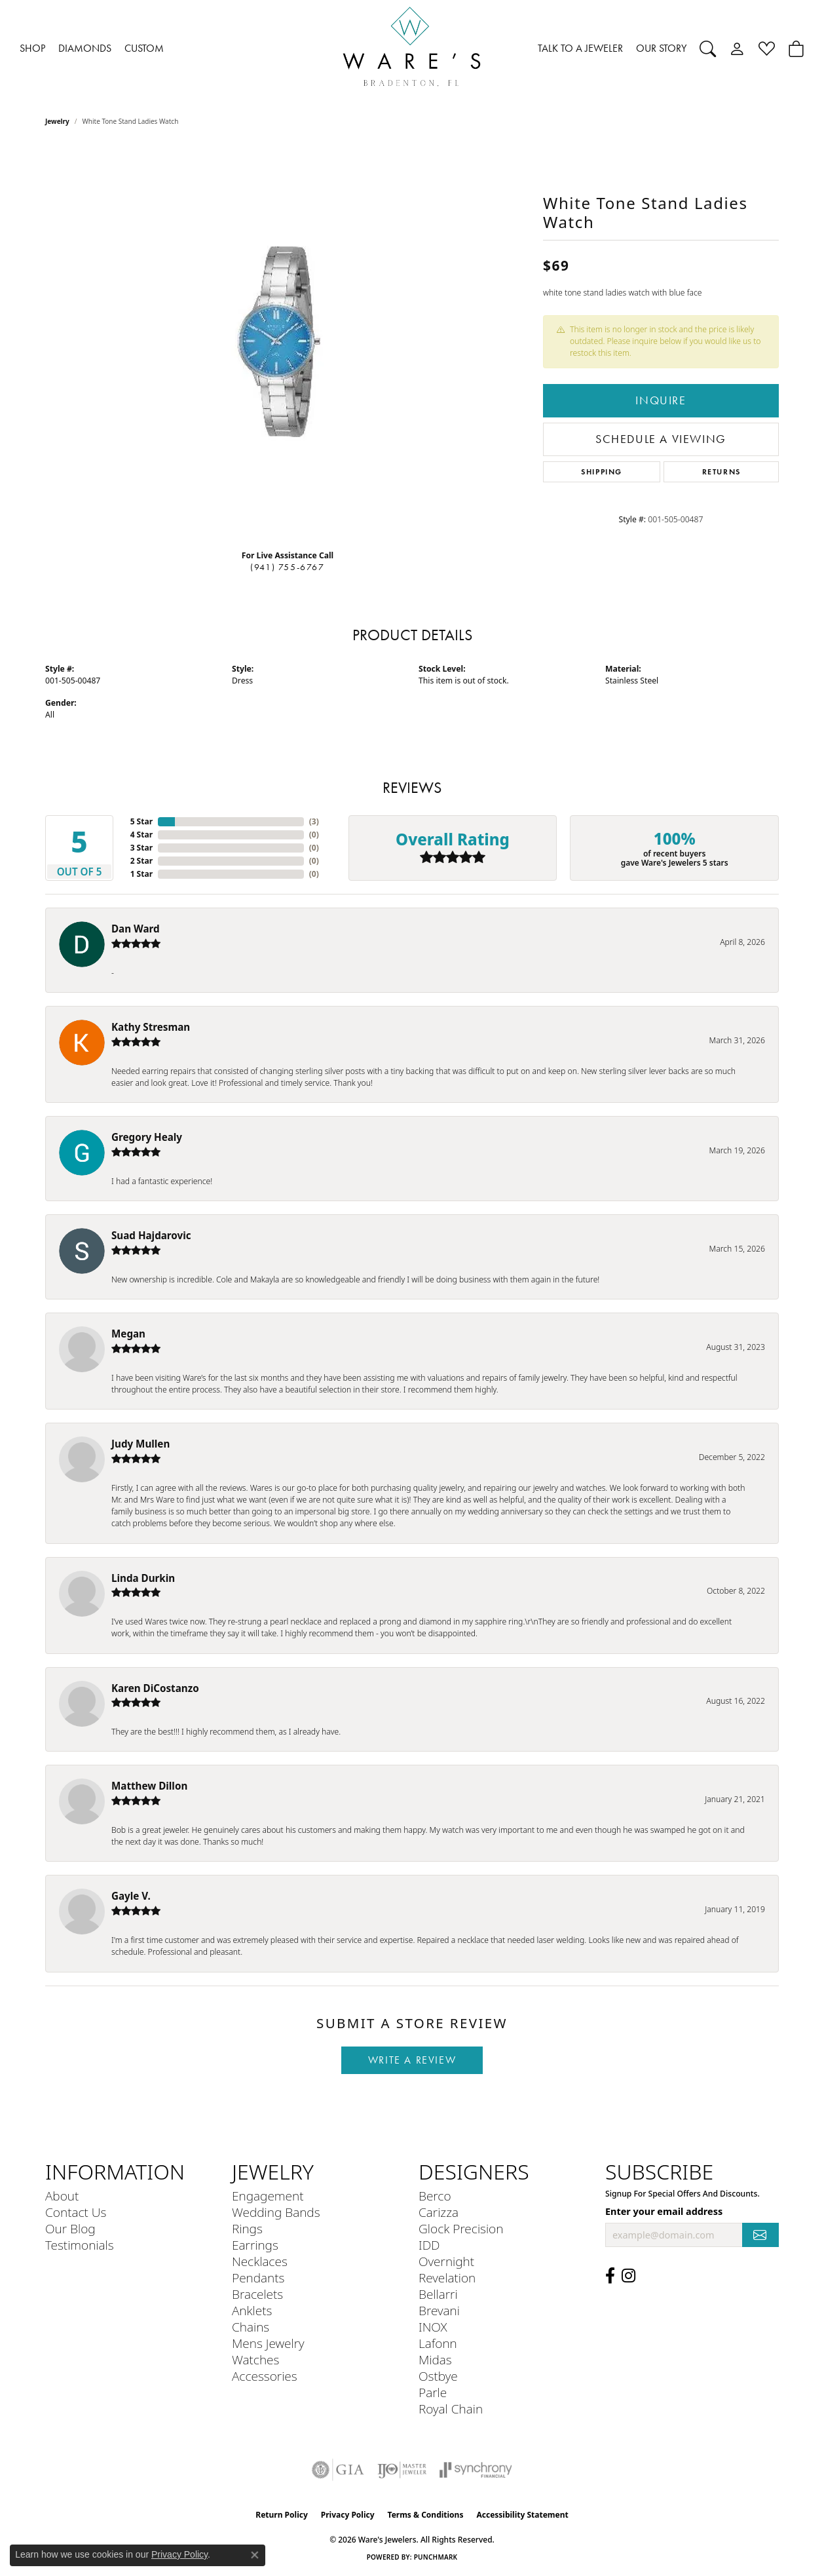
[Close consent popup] (255, 2555)
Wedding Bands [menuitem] (276, 2212)
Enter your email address (663, 2211)
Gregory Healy (146, 1137)
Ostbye (438, 2376)
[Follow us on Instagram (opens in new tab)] (628, 2276)
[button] (708, 48)
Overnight (446, 2261)
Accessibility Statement (522, 2514)
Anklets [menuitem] (252, 2310)
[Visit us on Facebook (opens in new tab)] (610, 2276)
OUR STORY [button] (661, 48)
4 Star (141, 834)
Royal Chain (451, 2408)
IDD (429, 2245)
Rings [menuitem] (247, 2228)
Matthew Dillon (149, 1785)
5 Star (141, 821)
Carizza (439, 2212)
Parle (433, 2392)
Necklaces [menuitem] (260, 2261)
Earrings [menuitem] (255, 2245)
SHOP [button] (32, 48)
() (314, 821)
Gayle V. (131, 1895)
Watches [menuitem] (255, 2359)
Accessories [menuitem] (264, 2376)
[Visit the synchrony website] (476, 2469)
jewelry (57, 121)
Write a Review (412, 2060)
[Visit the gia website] (338, 2469)
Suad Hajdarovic (151, 1235)
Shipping (601, 471)
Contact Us (75, 2212)
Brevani (439, 2310)
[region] (287, 342)
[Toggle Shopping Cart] (796, 48)
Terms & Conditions (426, 2514)
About (62, 2195)
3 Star (141, 847)
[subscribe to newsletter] (760, 2235)
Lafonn (438, 2343)
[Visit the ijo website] (401, 2469)
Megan (128, 1333)
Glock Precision (461, 2228)
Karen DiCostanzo (155, 1688)
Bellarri (438, 2294)
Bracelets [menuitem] (257, 2294)
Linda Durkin (143, 1578)
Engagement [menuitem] (267, 2195)
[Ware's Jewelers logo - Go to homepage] (412, 48)
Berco (435, 2195)
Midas (435, 2359)
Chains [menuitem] (250, 2327)
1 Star (141, 873)
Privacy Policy (348, 2514)
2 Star (141, 860)
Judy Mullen (140, 1443)
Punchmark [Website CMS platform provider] (436, 2557)
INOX (433, 2327)
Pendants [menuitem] (258, 2277)
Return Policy (281, 2514)
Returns (721, 471)
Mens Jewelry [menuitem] (268, 2343)
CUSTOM (144, 48)
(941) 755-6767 (287, 567)
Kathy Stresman (150, 1026)
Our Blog (70, 2228)
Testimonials (79, 2245)
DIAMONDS (84, 48)
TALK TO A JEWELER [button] (580, 48)
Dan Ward (135, 928)
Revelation (447, 2277)
